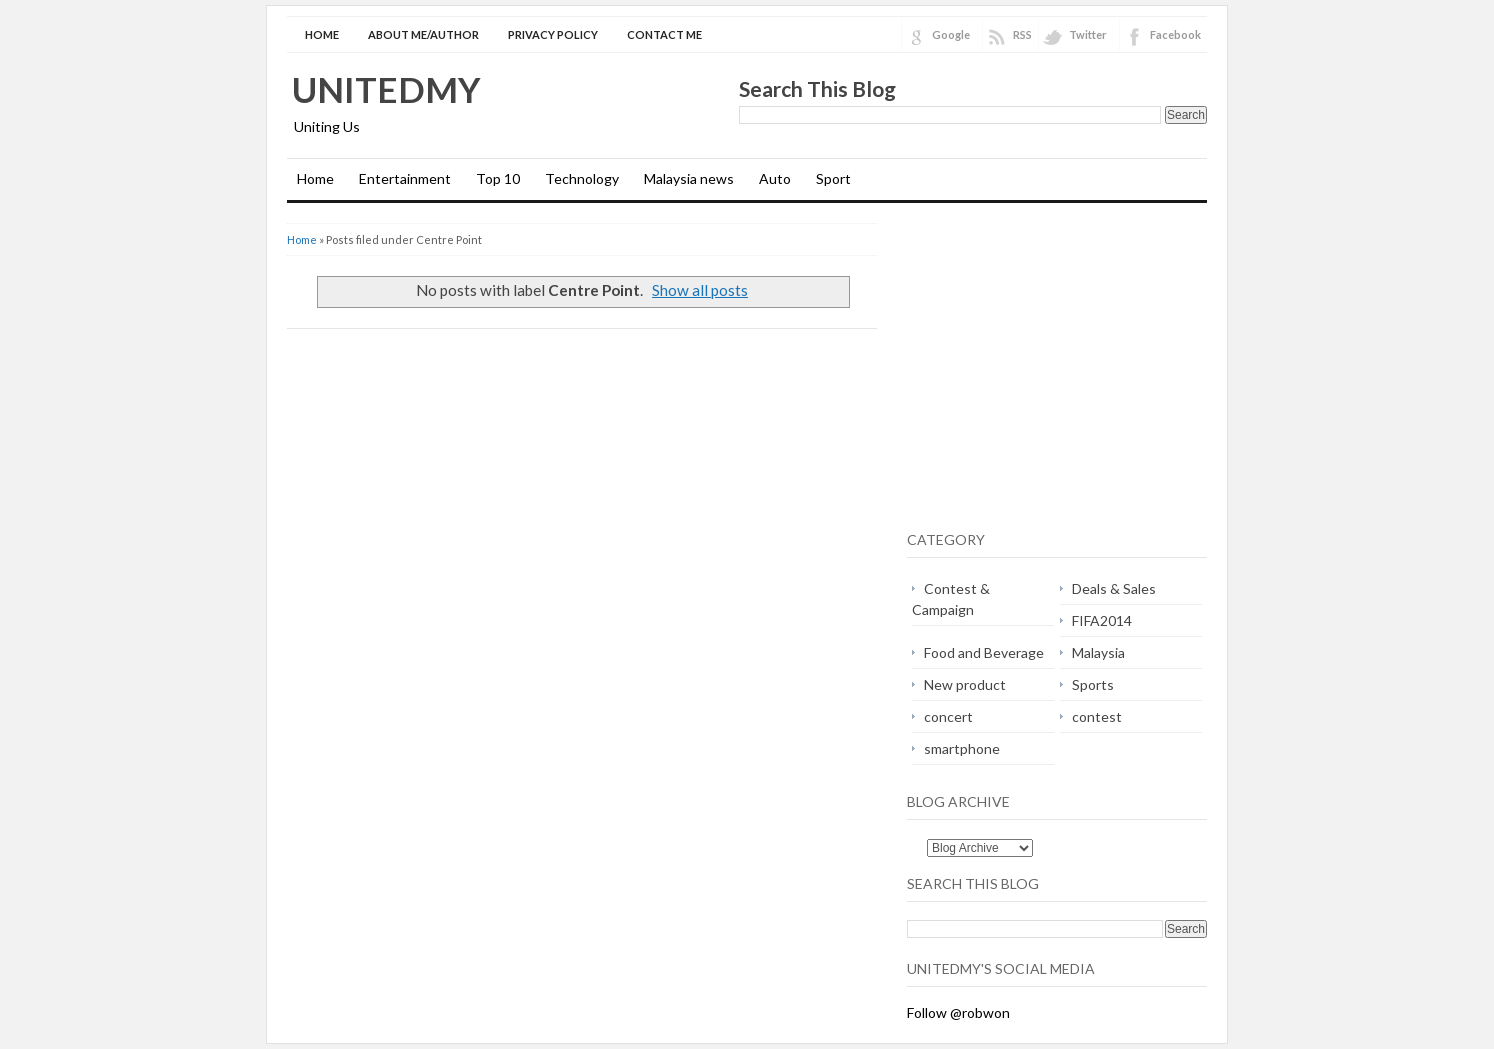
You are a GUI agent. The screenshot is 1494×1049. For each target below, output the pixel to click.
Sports (1093, 684)
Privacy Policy (553, 34)
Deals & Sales (1114, 588)
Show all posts (700, 290)
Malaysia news (689, 178)
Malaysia (1098, 652)
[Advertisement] (1075, 368)
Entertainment (405, 178)
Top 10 (498, 178)
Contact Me (664, 34)
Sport (833, 178)
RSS (1022, 34)
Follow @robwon (958, 1012)
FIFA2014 (1102, 620)
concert (948, 716)
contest (1097, 716)
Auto (775, 178)
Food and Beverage (984, 652)
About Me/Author (423, 34)
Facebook (1175, 34)
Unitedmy (386, 89)
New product (965, 684)
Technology (582, 178)
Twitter (1088, 34)
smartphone (962, 748)
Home (322, 34)
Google (951, 34)
